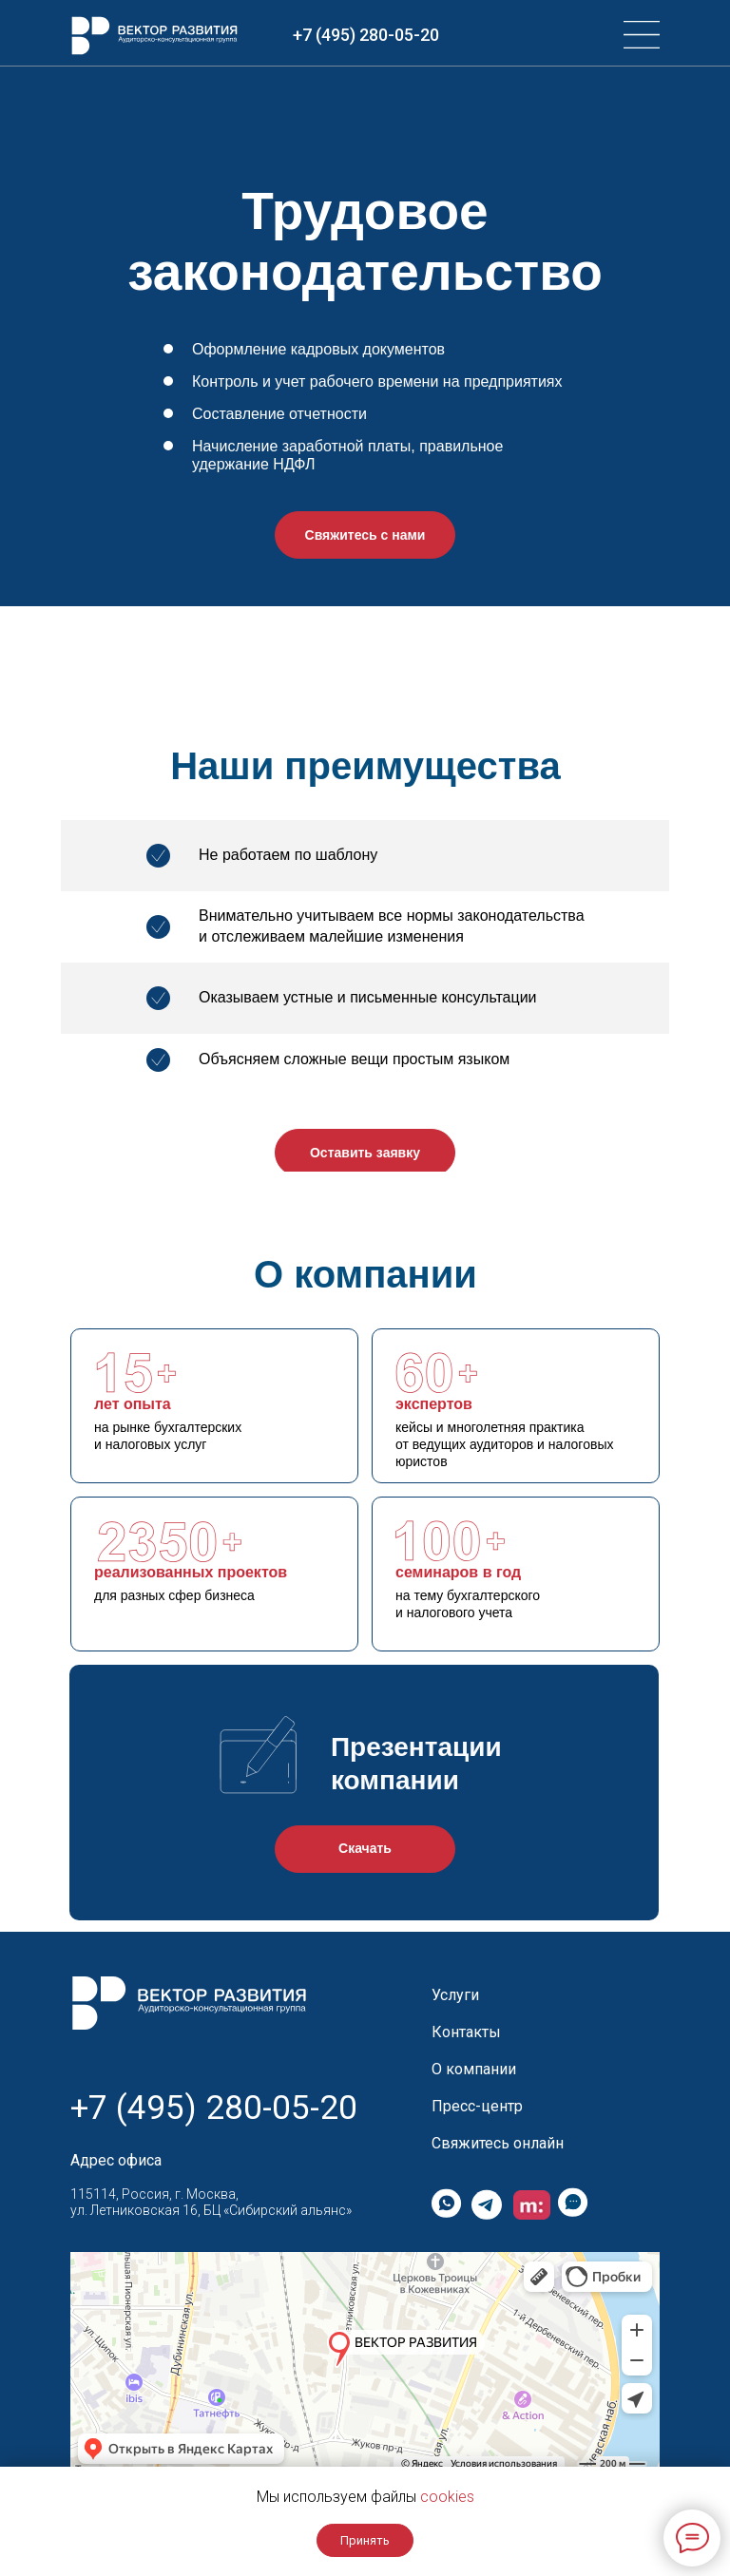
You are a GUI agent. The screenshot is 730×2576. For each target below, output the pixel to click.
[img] (642, 35)
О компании (474, 2069)
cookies (447, 2497)
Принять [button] (365, 2540)
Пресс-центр (477, 2106)
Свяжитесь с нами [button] (365, 535)
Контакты (466, 2032)
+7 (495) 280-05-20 (366, 35)
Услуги (455, 1995)
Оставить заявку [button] (365, 1152)
